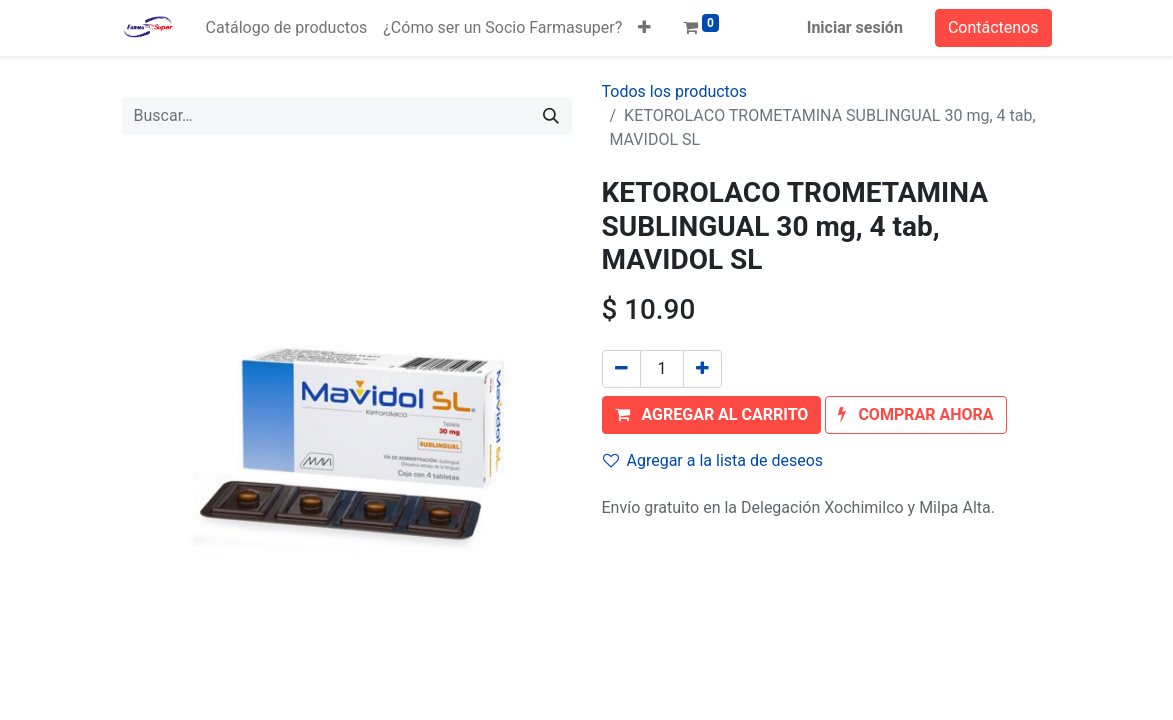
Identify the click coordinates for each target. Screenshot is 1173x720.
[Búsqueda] (551, 116)
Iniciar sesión (855, 27)
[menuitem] (287, 28)
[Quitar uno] (621, 369)
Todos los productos (675, 91)
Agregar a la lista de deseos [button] (713, 460)
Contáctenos (993, 27)
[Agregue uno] (702, 369)
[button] (644, 28)
